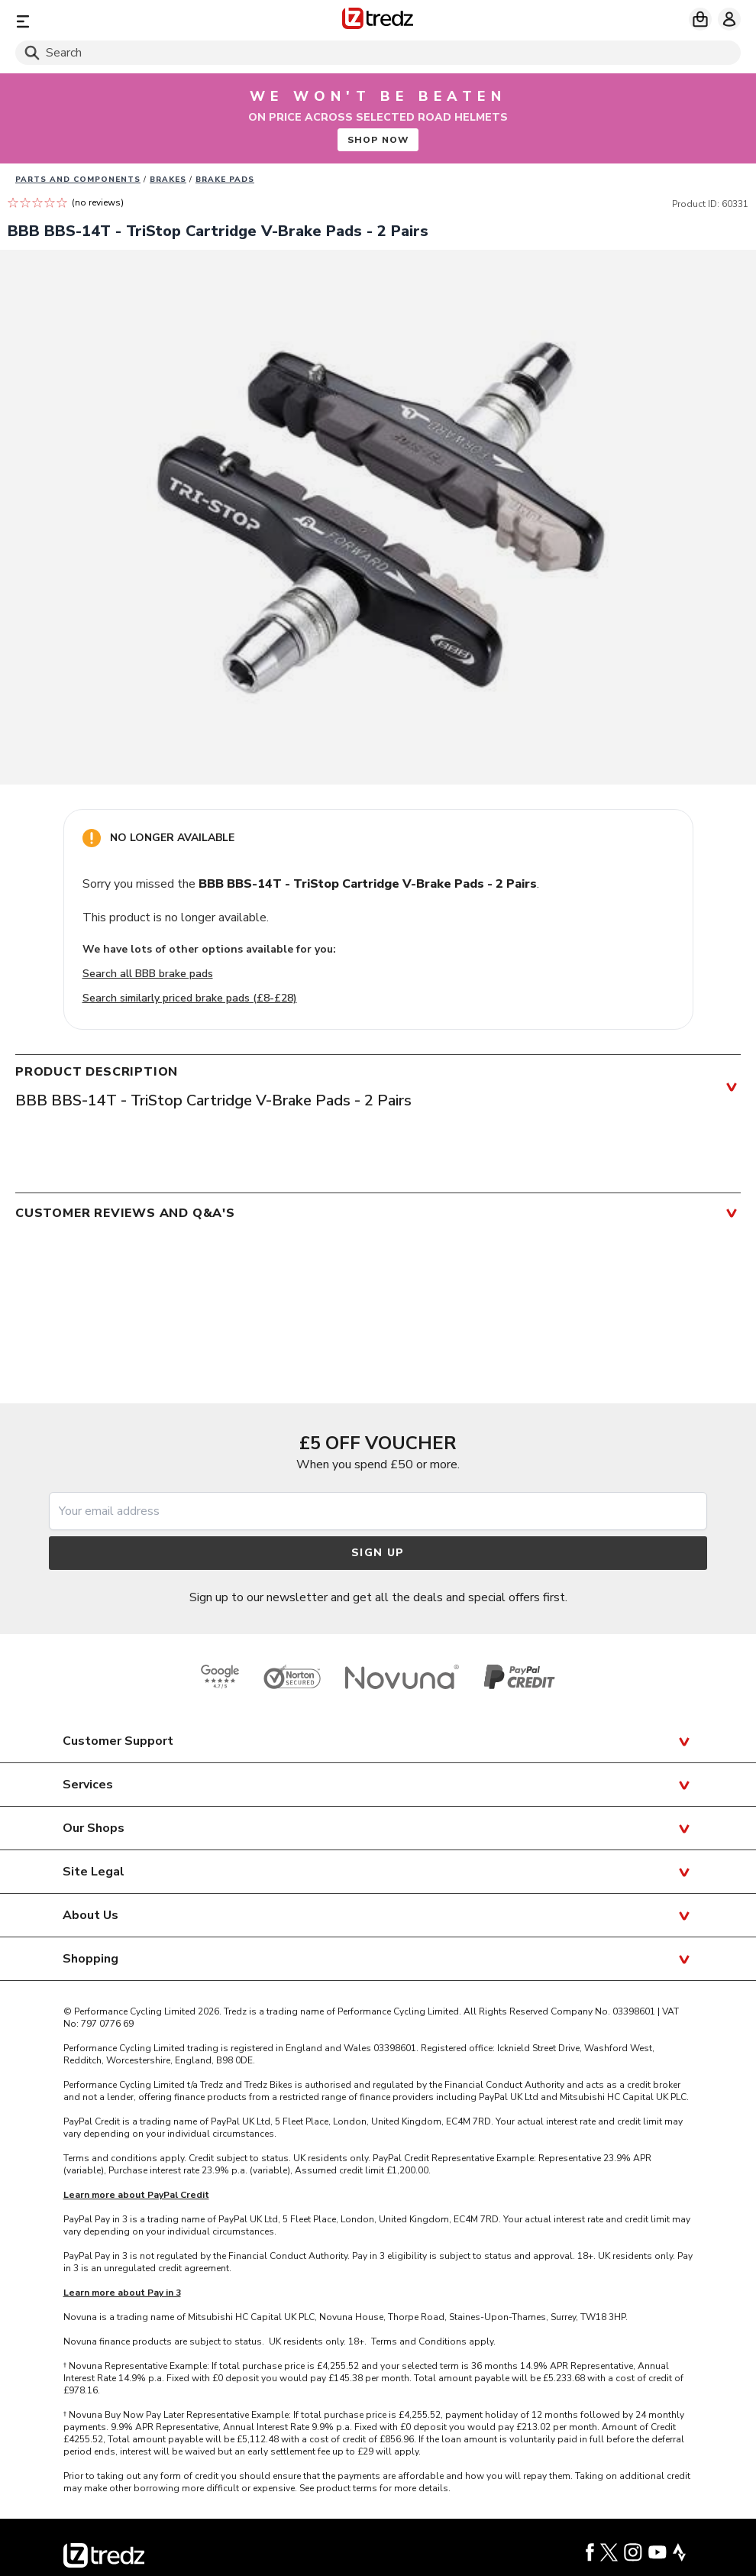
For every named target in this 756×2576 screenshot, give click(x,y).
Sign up (378, 1552)
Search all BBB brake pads (147, 973)
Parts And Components (78, 179)
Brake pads (224, 179)
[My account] (729, 19)
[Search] (378, 52)
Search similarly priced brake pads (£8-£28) (189, 998)
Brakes (168, 179)
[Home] (377, 21)
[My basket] (700, 19)
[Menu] (134, 21)
